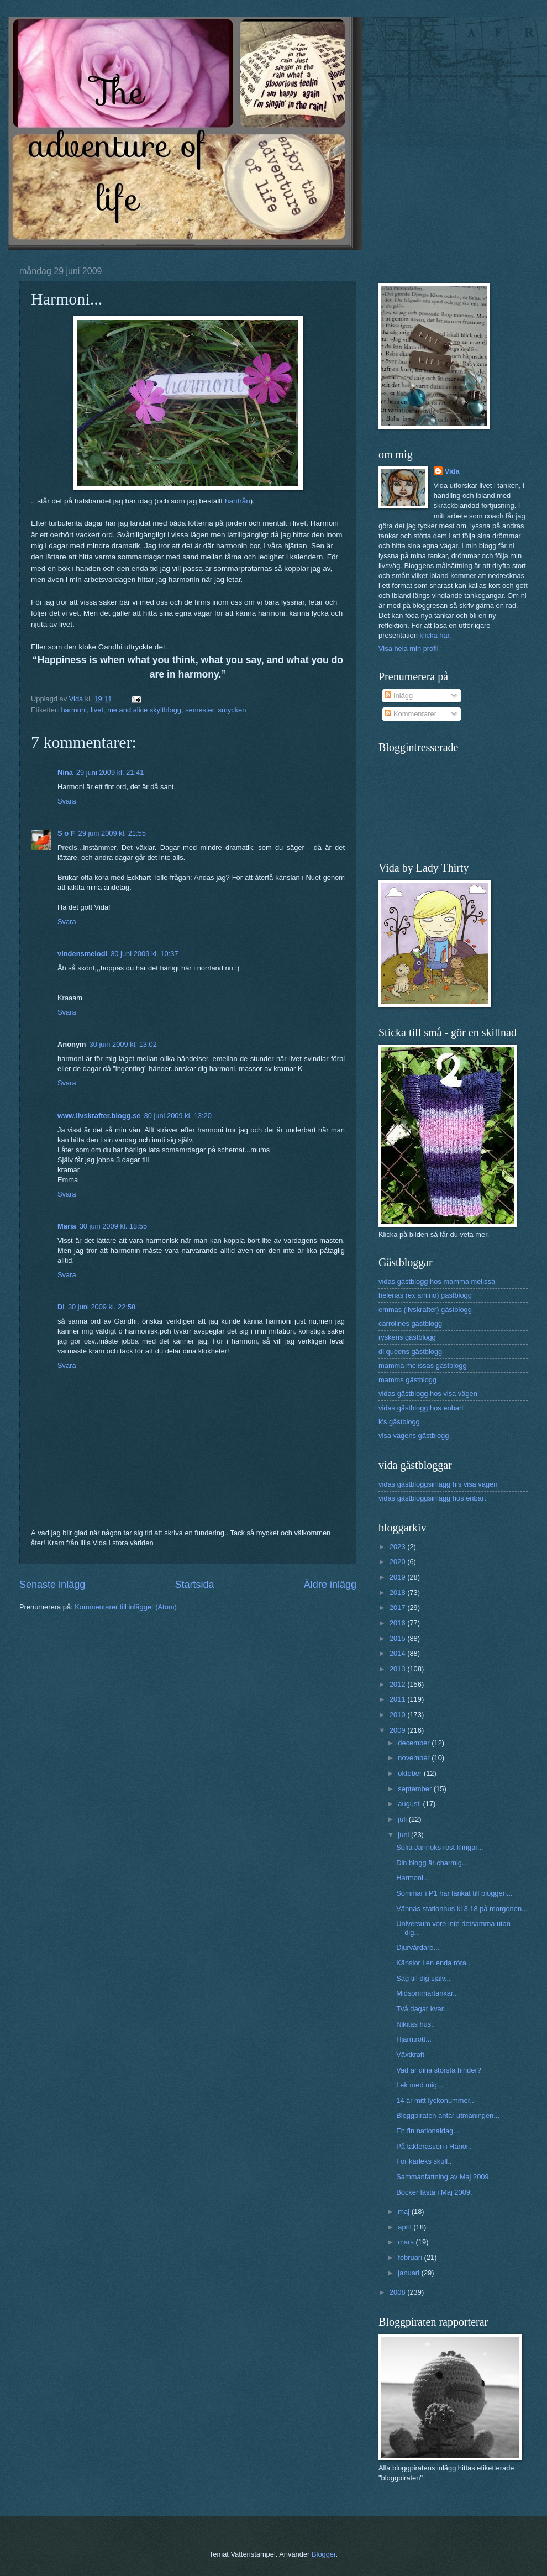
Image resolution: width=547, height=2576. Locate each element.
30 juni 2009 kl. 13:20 (178, 1115)
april (405, 2227)
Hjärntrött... (414, 2039)
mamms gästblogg (407, 1380)
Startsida (194, 1584)
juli (403, 1819)
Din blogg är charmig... (432, 1863)
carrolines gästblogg (410, 1323)
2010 (398, 1715)
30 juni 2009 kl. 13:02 (123, 1044)
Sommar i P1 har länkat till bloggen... (454, 1893)
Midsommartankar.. (426, 1993)
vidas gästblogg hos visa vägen (427, 1393)
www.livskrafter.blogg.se (99, 1115)
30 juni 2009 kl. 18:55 (113, 1226)
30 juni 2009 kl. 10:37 (144, 953)
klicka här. (435, 635)
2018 (398, 1592)
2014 (398, 1653)
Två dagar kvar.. (421, 2009)
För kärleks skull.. (423, 2161)
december (415, 1743)
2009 (398, 1730)
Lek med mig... (419, 2085)
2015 (398, 1638)
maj (404, 2211)
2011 (398, 1699)
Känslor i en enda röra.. (433, 1963)
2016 (398, 1623)
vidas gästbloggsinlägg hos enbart (432, 1498)
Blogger (324, 2554)
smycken (232, 710)
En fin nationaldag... (427, 2131)
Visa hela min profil (408, 648)
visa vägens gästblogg (413, 1435)
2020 (398, 1561)
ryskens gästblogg (407, 1337)
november (415, 1758)
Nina (65, 772)
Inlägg (399, 695)
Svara (66, 801)
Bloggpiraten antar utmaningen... (447, 2115)
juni (404, 1834)
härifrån (237, 501)
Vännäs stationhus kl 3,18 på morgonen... (462, 1909)
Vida (452, 471)
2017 (398, 1607)
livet (97, 710)
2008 (398, 2292)
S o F (66, 833)
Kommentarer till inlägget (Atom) (126, 1607)
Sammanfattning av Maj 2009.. (444, 2177)
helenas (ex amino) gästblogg (425, 1295)
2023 (398, 1547)
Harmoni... (412, 1878)
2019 (398, 1577)
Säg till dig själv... (423, 1978)
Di (61, 1307)
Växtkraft (410, 2054)
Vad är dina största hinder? (438, 2070)
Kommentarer (410, 714)
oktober (411, 1773)
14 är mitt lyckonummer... (436, 2100)
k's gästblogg (399, 1422)
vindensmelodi (82, 953)
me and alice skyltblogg (144, 710)
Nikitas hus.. (415, 2024)
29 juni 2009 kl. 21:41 (110, 772)
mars (406, 2242)
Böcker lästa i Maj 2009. (434, 2192)
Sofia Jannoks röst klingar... (439, 1847)
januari (409, 2273)
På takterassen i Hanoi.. (434, 2146)
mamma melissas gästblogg (422, 1365)
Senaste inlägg (52, 1584)
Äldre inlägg (330, 1584)
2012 (398, 1684)
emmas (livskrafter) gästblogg (425, 1309)
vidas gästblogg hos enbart (421, 1408)
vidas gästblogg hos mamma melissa (436, 1281)
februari (411, 2257)
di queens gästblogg (410, 1351)
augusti (410, 1803)
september (415, 1789)
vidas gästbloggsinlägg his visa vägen (437, 1484)
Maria (66, 1226)
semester (199, 710)
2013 (398, 1669)
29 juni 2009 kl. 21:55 (111, 833)
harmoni (74, 710)
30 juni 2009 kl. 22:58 (101, 1307)
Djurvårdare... (417, 1947)
